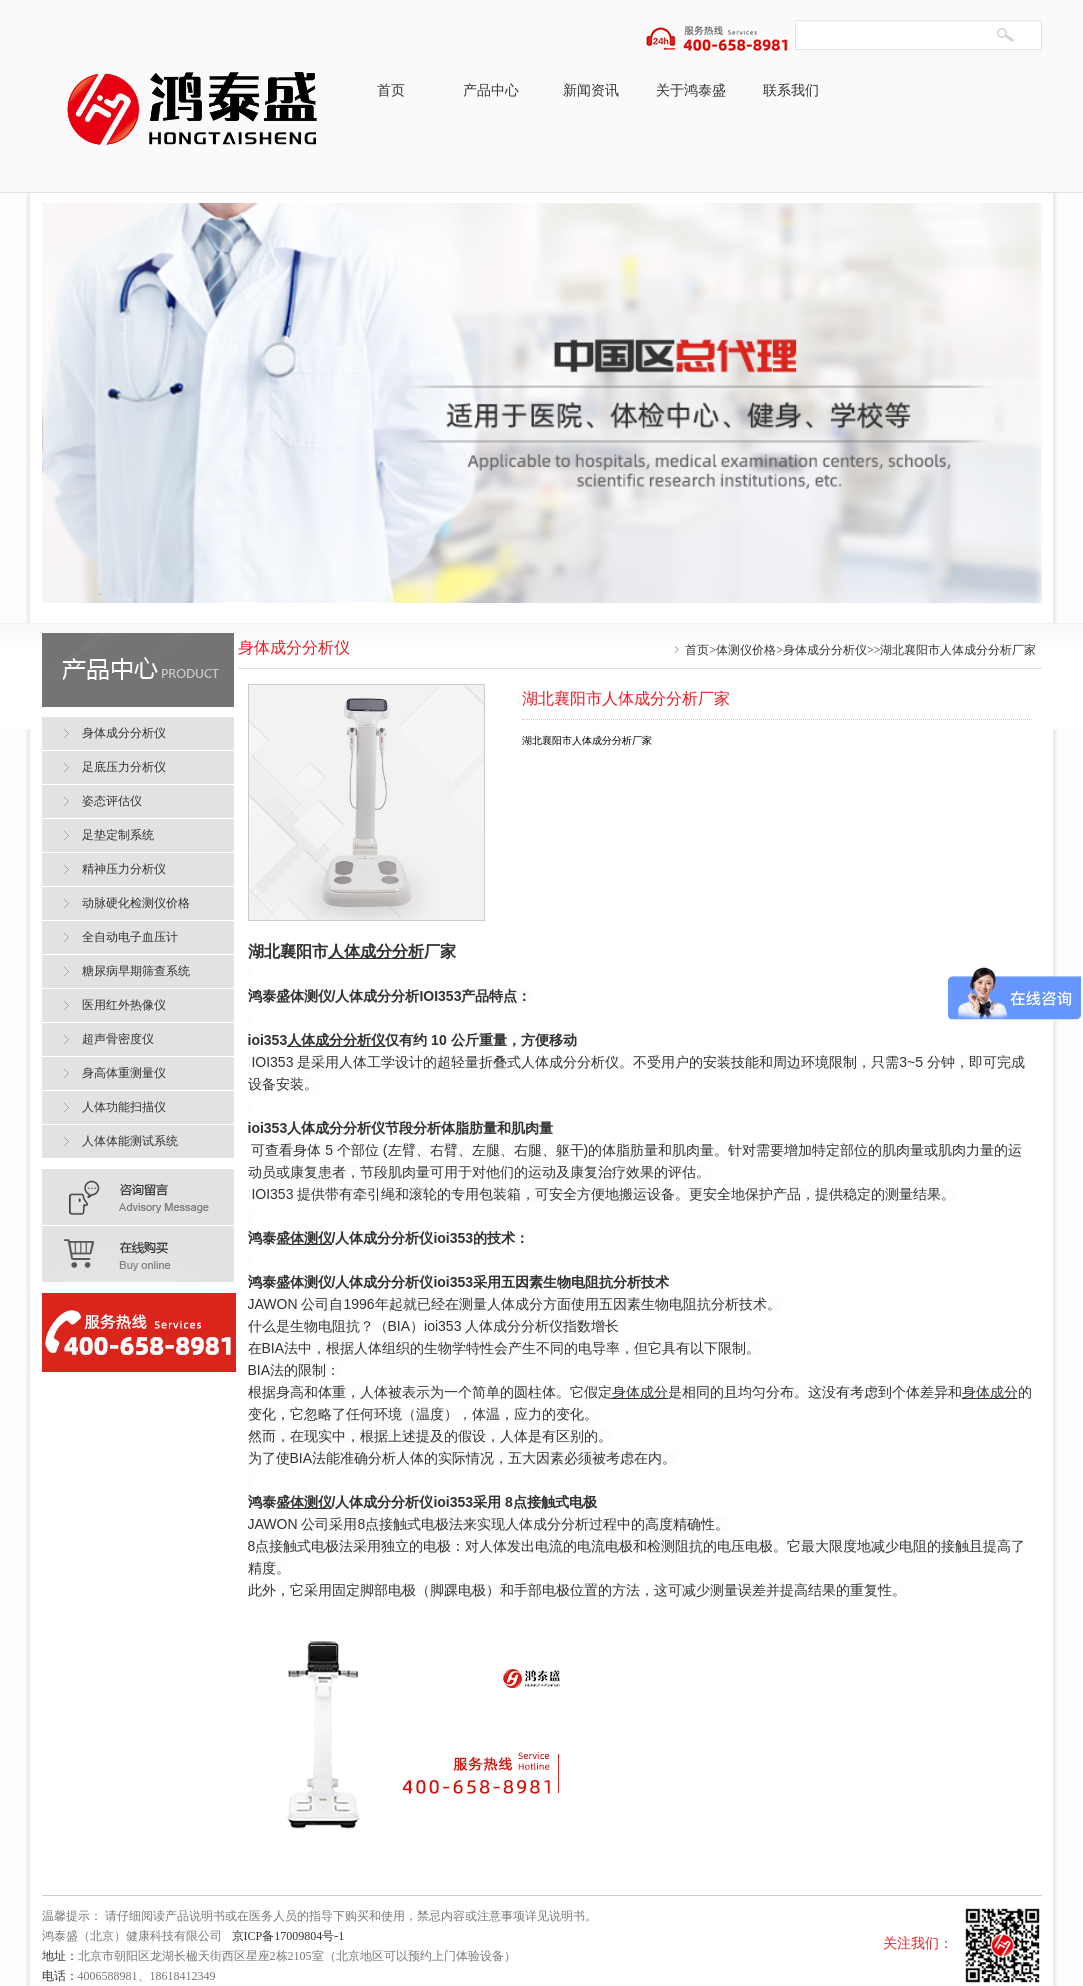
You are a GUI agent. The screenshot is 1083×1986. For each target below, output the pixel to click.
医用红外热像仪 (124, 1005)
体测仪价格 (746, 650)
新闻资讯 (591, 90)
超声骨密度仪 (118, 1039)
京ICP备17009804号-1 (288, 1936)
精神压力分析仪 (124, 869)
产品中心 (491, 90)
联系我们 (791, 90)
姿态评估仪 (112, 801)
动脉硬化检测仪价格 (136, 903)
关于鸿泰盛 (691, 90)
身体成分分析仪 (825, 650)
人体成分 (360, 951)
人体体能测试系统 (130, 1141)
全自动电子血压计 (130, 937)
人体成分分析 (377, 996)
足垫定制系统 (118, 835)
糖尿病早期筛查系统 (136, 971)
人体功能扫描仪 (124, 1107)
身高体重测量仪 (124, 1073)
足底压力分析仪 (124, 767)
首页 (391, 90)
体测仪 (311, 996)
